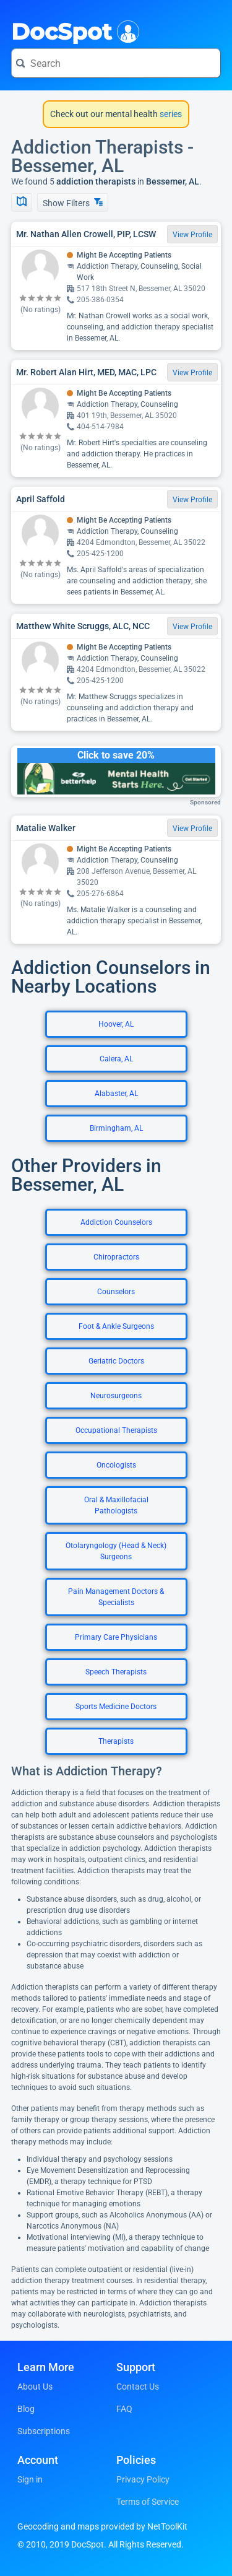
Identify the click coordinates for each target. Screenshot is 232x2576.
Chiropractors (116, 1257)
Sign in (30, 2479)
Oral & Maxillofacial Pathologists (116, 1505)
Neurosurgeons (116, 1395)
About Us (35, 2386)
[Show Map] (21, 202)
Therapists (116, 1741)
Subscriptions (43, 2431)
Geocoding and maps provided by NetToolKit (102, 2526)
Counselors (116, 1291)
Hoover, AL (116, 1024)
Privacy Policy (143, 2479)
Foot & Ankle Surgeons (116, 1326)
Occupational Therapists (116, 1430)
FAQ (124, 2409)
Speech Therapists (116, 1672)
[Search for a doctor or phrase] (116, 63)
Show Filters (73, 203)
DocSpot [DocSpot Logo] (72, 30)
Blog (26, 2409)
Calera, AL (116, 1059)
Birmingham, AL (116, 1128)
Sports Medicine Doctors (116, 1706)
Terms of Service (147, 2502)
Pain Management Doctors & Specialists (116, 1597)
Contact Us (137, 2386)
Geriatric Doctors (116, 1361)
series (170, 114)
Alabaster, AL (116, 1093)
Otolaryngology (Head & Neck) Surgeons (116, 1551)
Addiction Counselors (116, 1222)
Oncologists (116, 1465)
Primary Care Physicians (116, 1637)
